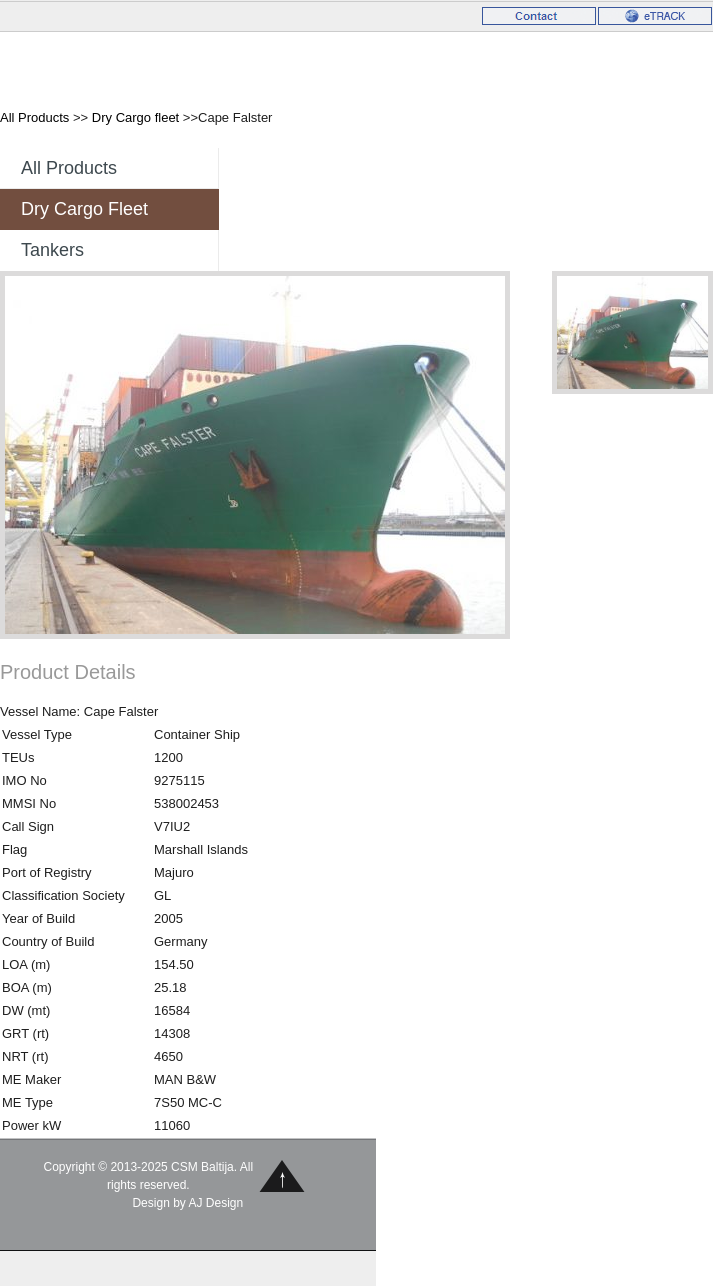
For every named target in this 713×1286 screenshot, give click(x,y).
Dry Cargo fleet (135, 117)
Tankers (52, 250)
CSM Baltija (91, 68)
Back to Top (282, 1175)
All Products (34, 117)
